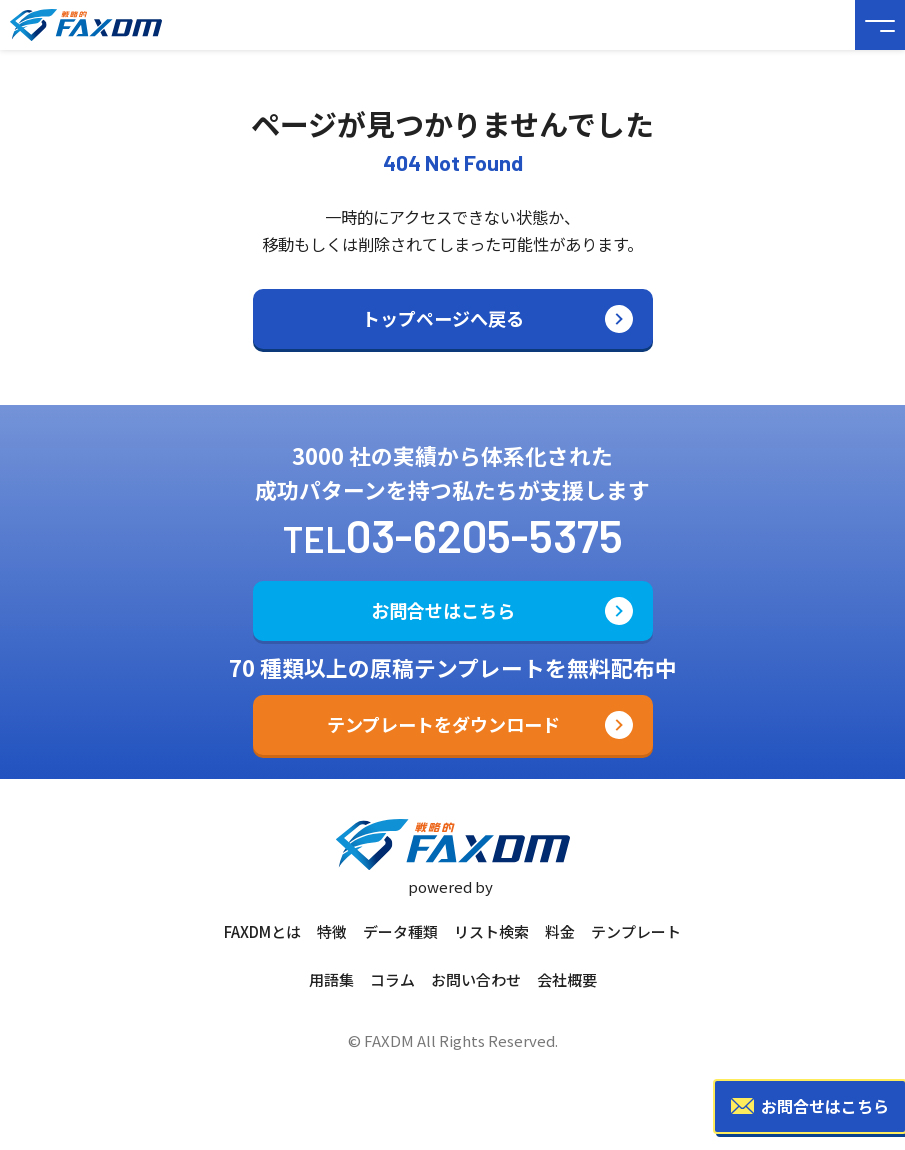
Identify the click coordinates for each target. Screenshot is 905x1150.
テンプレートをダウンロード (443, 724)
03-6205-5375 (484, 535)
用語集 (331, 979)
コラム (392, 979)
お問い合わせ (476, 979)
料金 (560, 931)
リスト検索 (491, 931)
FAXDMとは (262, 931)
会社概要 (567, 979)
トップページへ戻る (443, 318)
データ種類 (400, 931)
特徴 (332, 931)
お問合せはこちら (443, 610)
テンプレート (636, 931)
